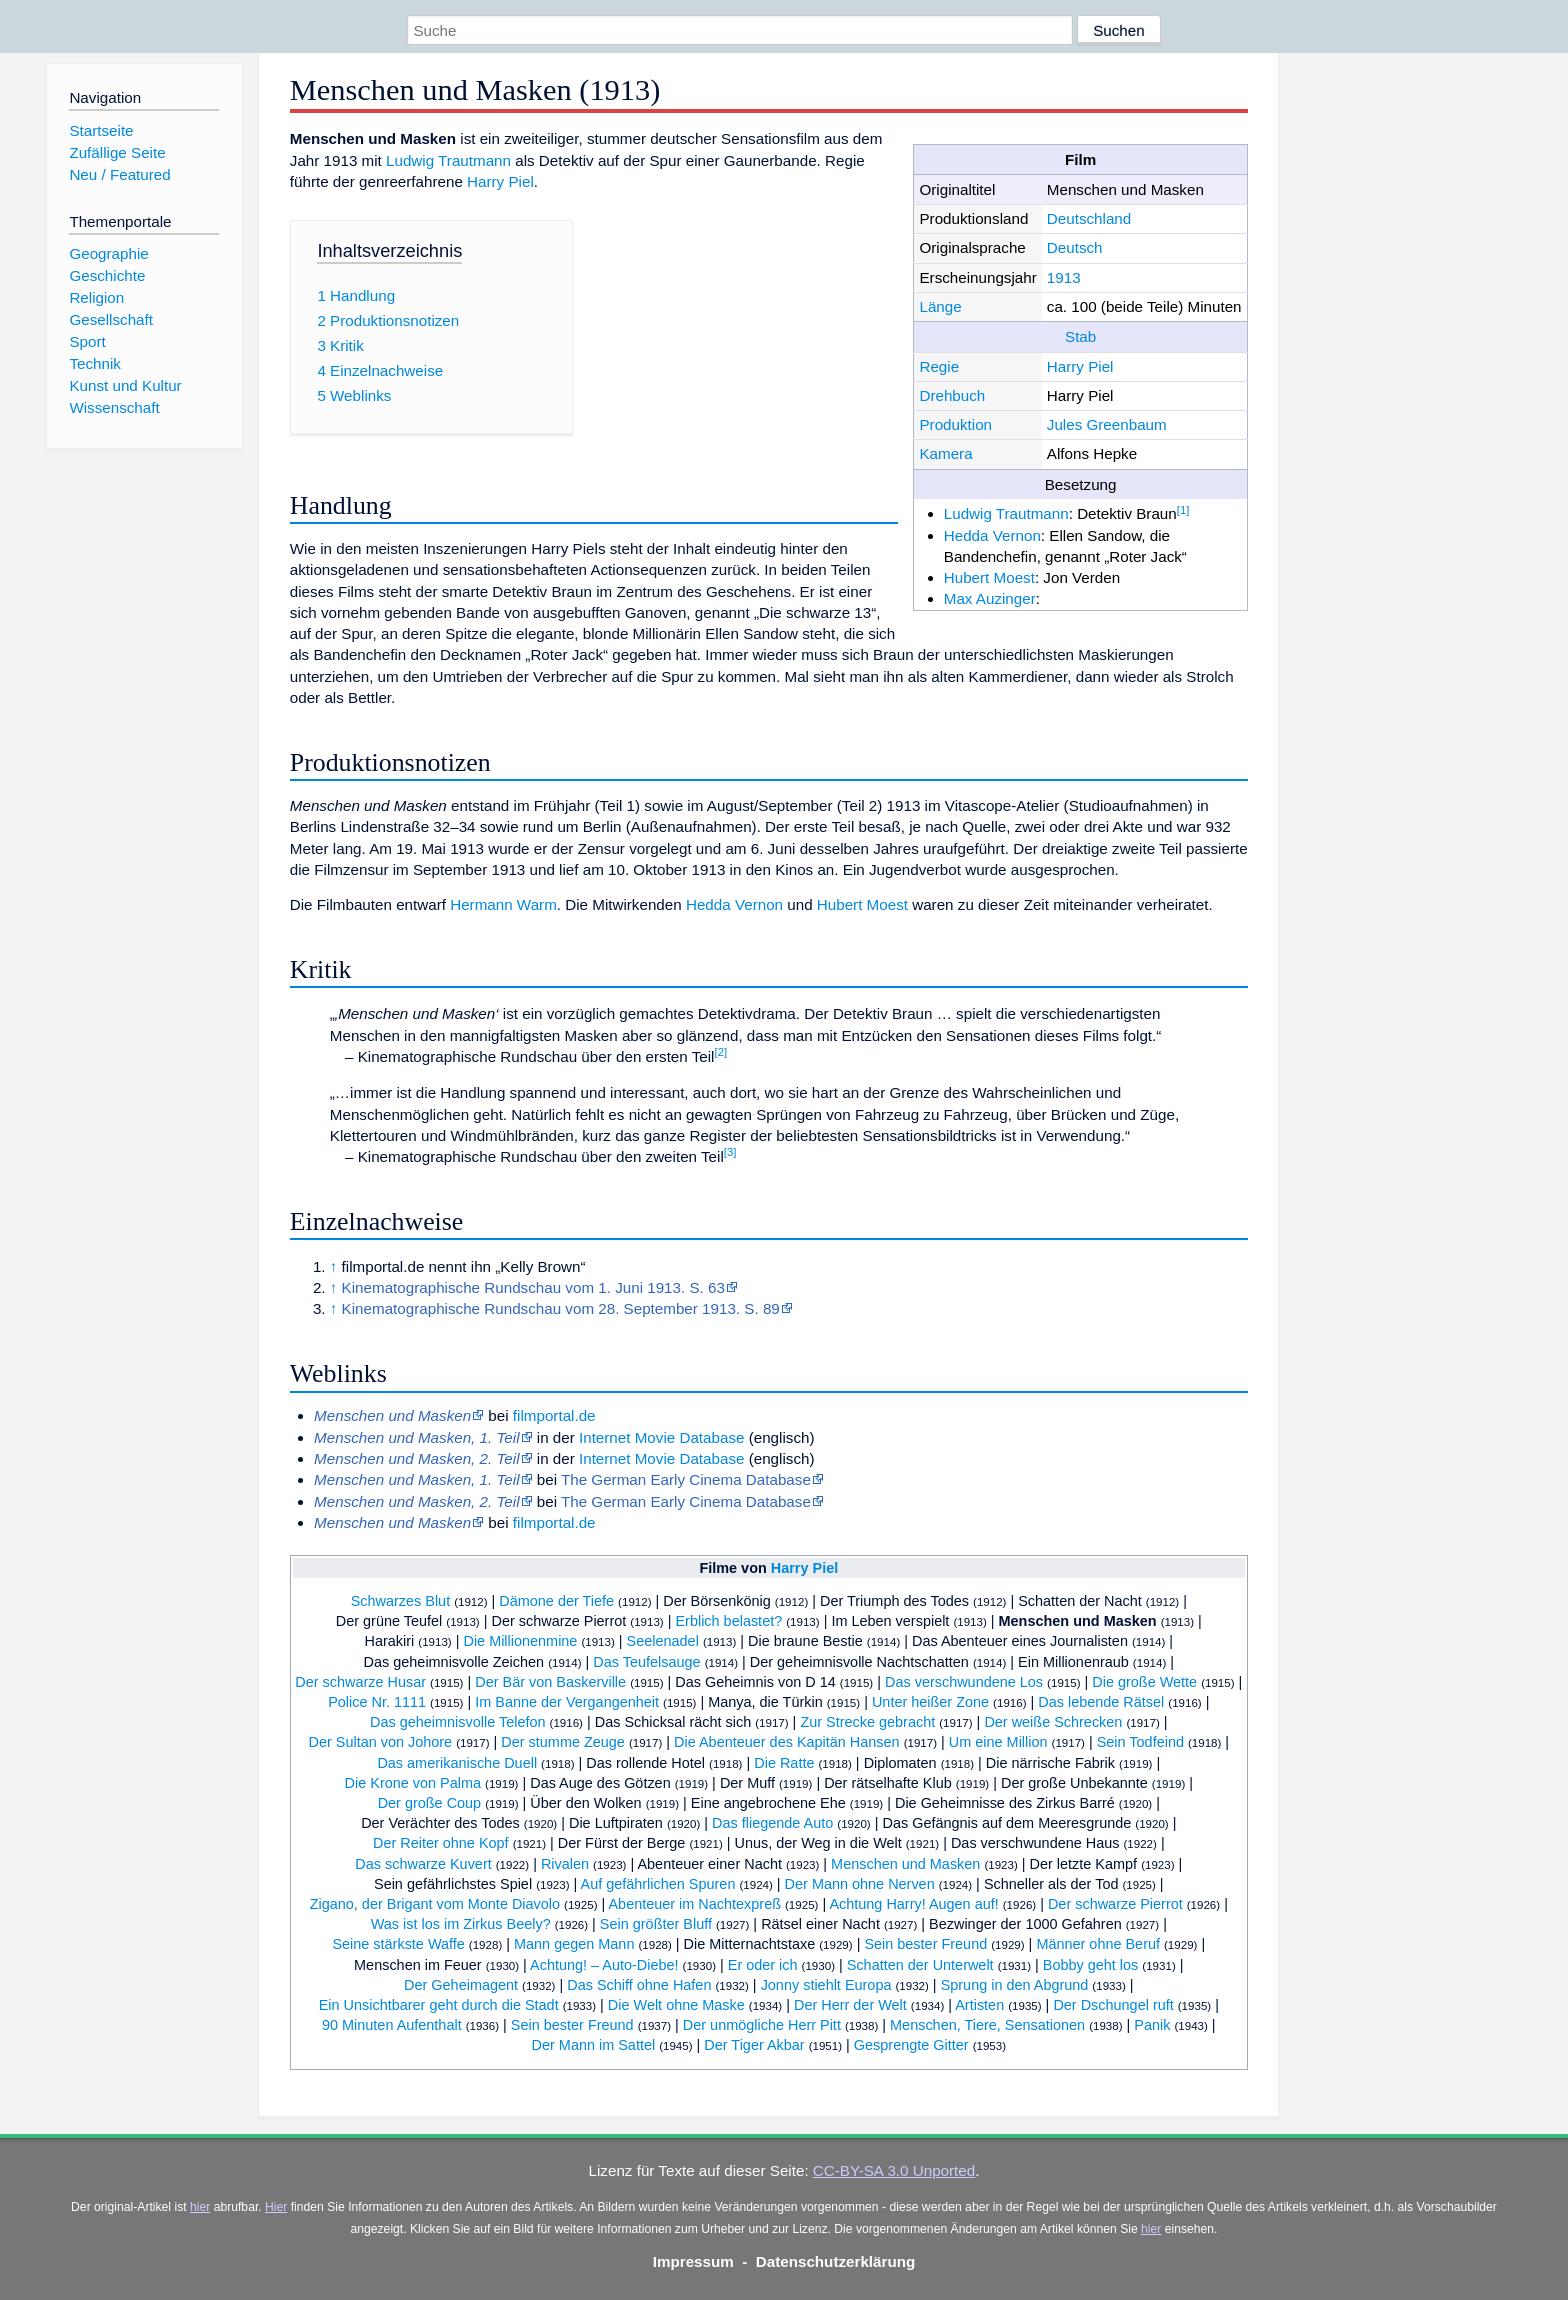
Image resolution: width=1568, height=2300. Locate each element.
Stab (1080, 336)
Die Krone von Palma (413, 1783)
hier (200, 2207)
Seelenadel (663, 1641)
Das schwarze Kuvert (423, 1864)
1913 (1064, 277)
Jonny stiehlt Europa (826, 1985)
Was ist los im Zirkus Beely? (461, 1924)
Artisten (979, 2005)
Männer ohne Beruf (1098, 1944)
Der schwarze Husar (360, 1682)
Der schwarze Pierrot (1115, 1904)
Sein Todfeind (1140, 1742)
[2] (721, 1052)
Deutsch (1075, 247)
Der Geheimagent (461, 1985)
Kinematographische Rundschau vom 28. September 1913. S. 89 (561, 1308)
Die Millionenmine (520, 1641)
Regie (939, 366)
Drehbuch (952, 395)
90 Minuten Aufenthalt (392, 2025)
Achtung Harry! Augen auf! (913, 1904)
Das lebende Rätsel (1101, 1702)
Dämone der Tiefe (556, 1601)
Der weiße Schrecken (1053, 1722)
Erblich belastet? (728, 1621)
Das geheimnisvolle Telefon (458, 1722)
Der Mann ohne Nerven (860, 1884)
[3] (730, 1152)
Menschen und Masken (1078, 1621)
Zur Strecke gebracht (867, 1722)
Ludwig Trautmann (1006, 513)
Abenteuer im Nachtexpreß (694, 1904)
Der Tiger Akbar (754, 2045)
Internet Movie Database (661, 1437)
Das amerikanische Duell (457, 1763)
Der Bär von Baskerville (550, 1682)
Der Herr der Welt (850, 2005)
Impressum (693, 2261)
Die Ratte (784, 1763)
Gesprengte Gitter (911, 2045)
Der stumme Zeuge (563, 1742)
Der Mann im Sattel (594, 2045)
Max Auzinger (990, 598)
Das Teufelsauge (646, 1662)
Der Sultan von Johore (380, 1742)
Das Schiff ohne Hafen (639, 1985)
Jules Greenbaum (1107, 424)
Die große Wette (1144, 1682)
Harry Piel (1080, 366)
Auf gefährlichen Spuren (658, 1884)
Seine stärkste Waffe (398, 1944)
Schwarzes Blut (401, 1601)
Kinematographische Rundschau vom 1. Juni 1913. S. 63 (533, 1287)
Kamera (945, 453)
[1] (1183, 510)
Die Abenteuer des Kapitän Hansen (787, 1742)
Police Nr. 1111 (377, 1702)
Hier (276, 2207)
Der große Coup (430, 1803)
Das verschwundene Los (964, 1682)
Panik (1152, 2025)
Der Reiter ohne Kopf (441, 1843)
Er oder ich (763, 1965)
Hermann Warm (503, 904)
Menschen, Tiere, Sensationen (987, 2025)
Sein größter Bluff (656, 1924)
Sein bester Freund (925, 1944)
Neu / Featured (119, 174)
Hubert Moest (989, 577)
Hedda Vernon (992, 535)
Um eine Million (998, 1742)
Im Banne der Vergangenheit (567, 1702)
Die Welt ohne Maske (676, 2005)
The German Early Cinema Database (686, 1479)
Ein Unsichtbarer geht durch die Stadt (439, 2005)
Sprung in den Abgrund (1015, 1985)
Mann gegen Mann (574, 1944)
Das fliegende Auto (772, 1823)
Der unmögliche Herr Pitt (762, 2025)
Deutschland (1089, 218)
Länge (940, 306)
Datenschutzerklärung (836, 2261)
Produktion (955, 424)
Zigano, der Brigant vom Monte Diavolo (435, 1904)
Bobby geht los (1091, 1965)
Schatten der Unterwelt (920, 1965)
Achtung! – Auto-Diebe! (604, 1965)
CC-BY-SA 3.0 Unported (894, 2170)
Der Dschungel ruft (1113, 2005)
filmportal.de (554, 1415)
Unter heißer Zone (930, 1702)
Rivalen (565, 1864)
